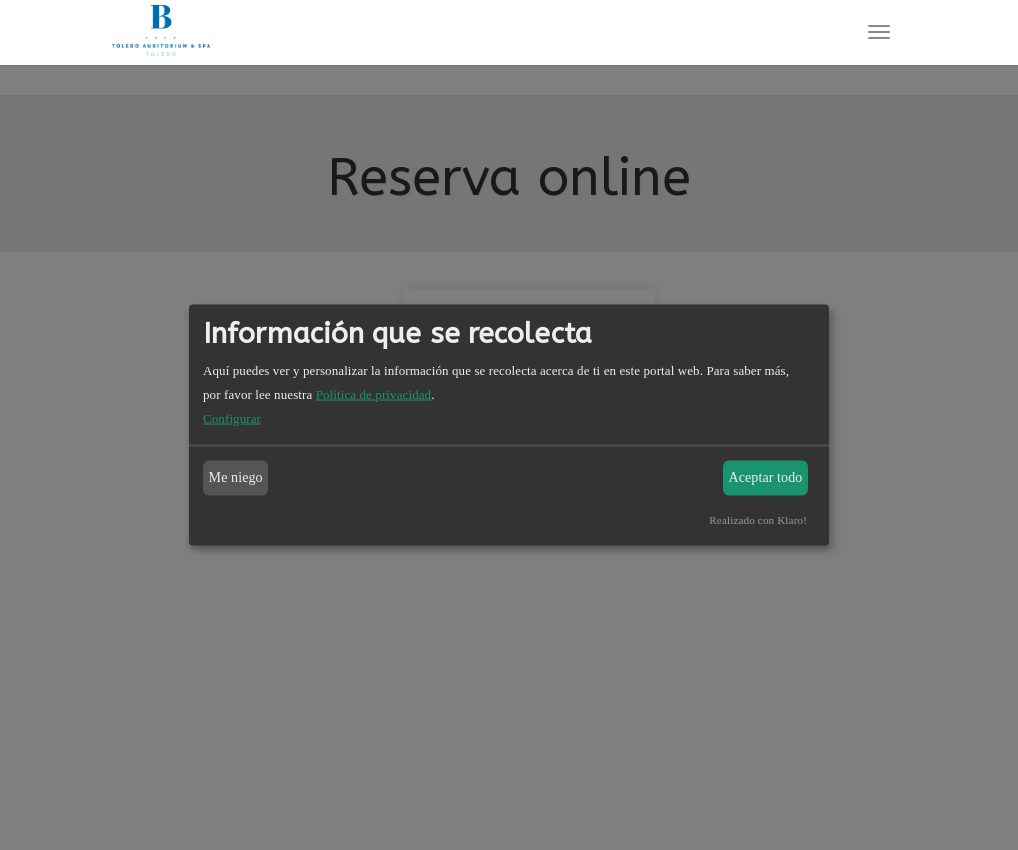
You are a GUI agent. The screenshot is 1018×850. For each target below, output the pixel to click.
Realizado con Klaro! (758, 519)
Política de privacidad (374, 393)
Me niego (236, 477)
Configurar (232, 417)
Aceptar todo (766, 477)
